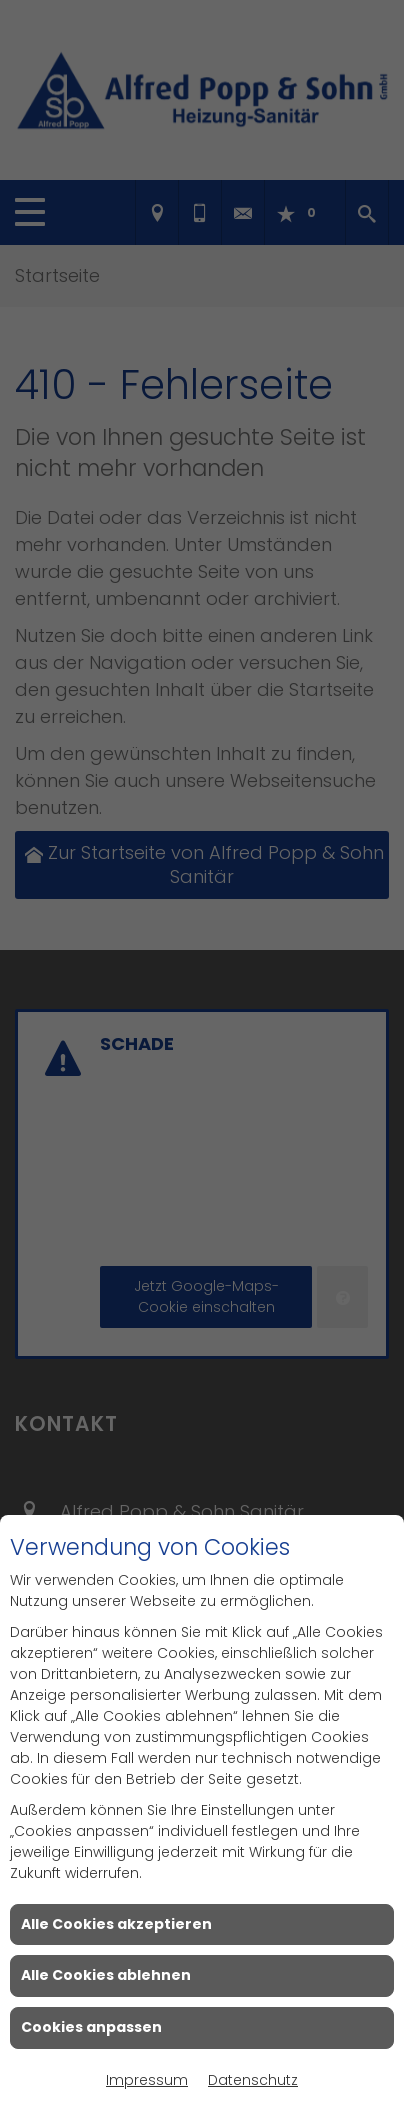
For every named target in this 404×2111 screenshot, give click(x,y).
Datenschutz (253, 2080)
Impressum (147, 2080)
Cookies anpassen (91, 2027)
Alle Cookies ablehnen (106, 1975)
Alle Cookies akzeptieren (116, 1924)
